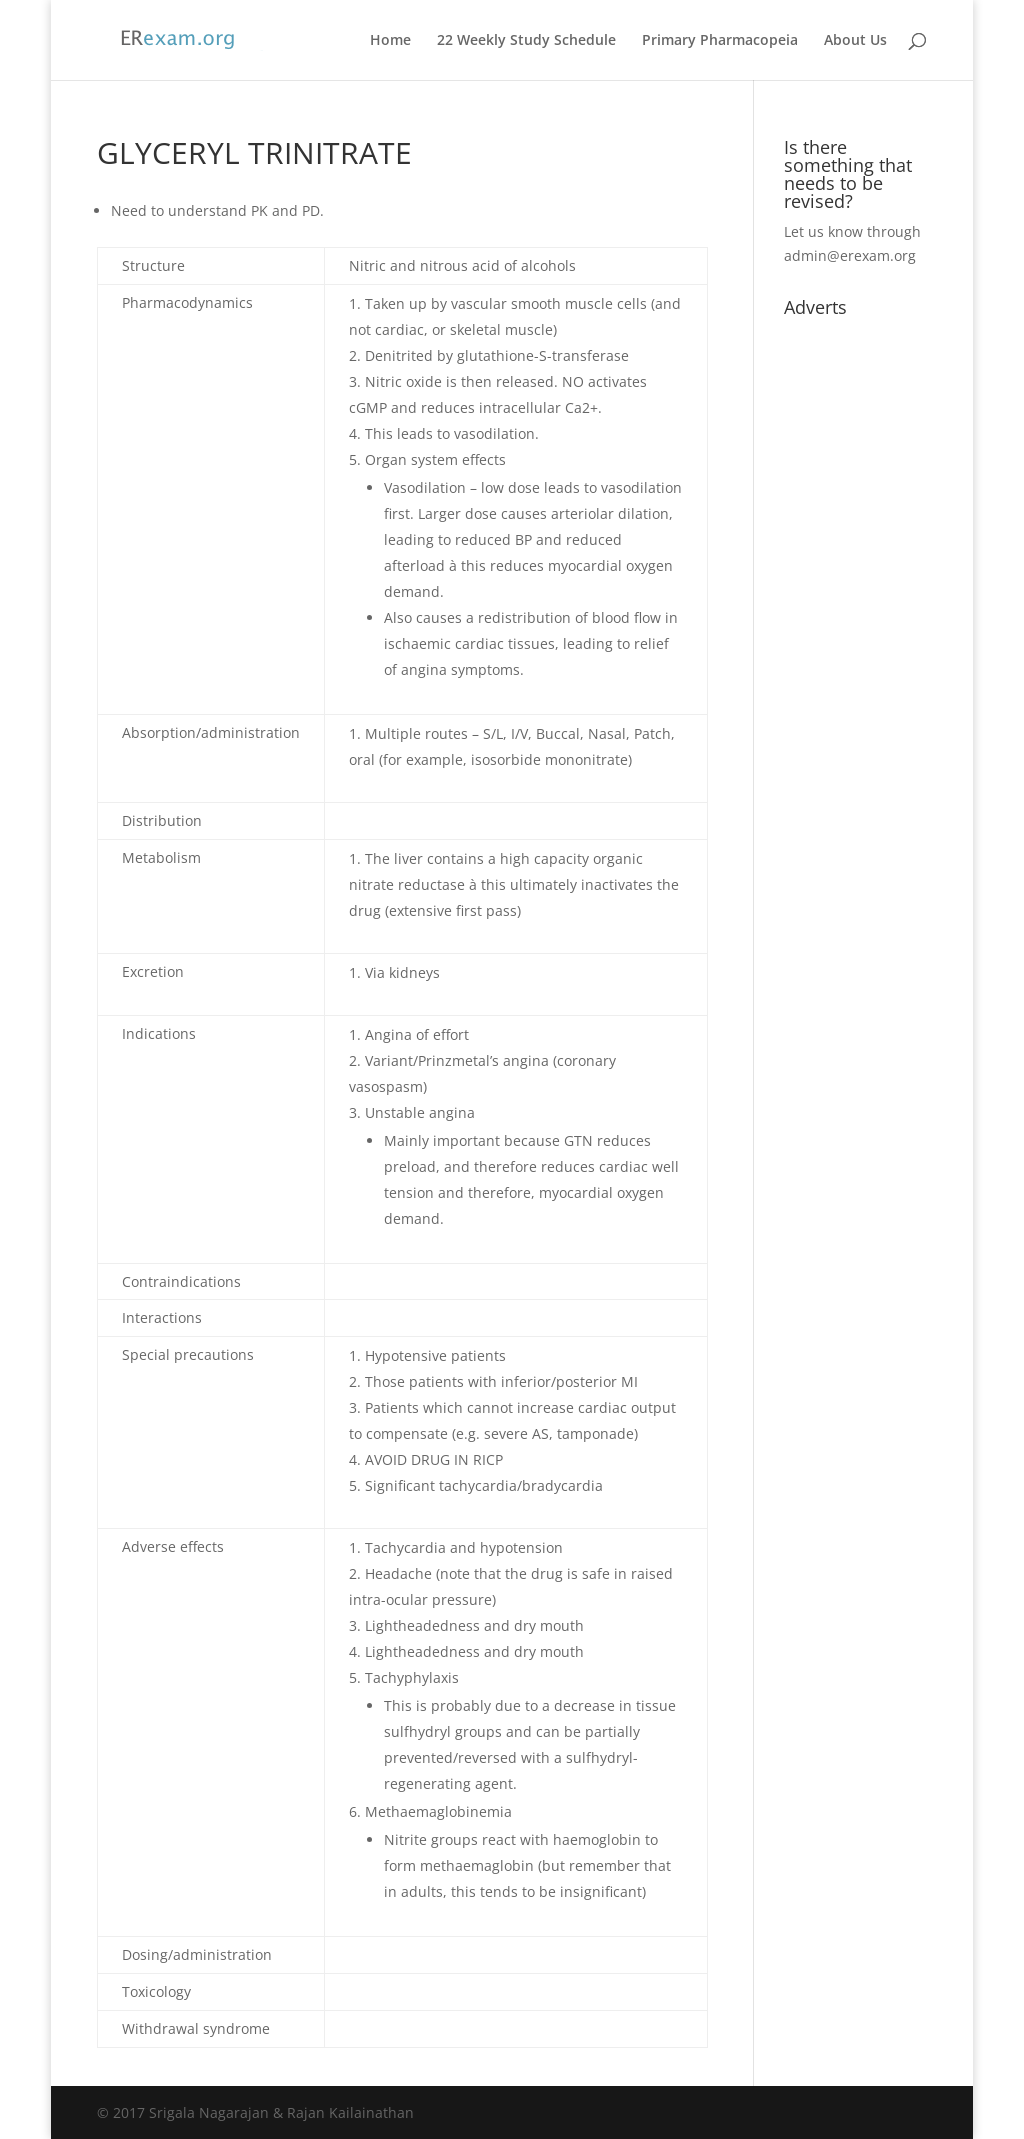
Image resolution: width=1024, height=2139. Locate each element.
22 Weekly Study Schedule (526, 41)
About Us (855, 41)
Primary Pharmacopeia (720, 41)
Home (390, 41)
